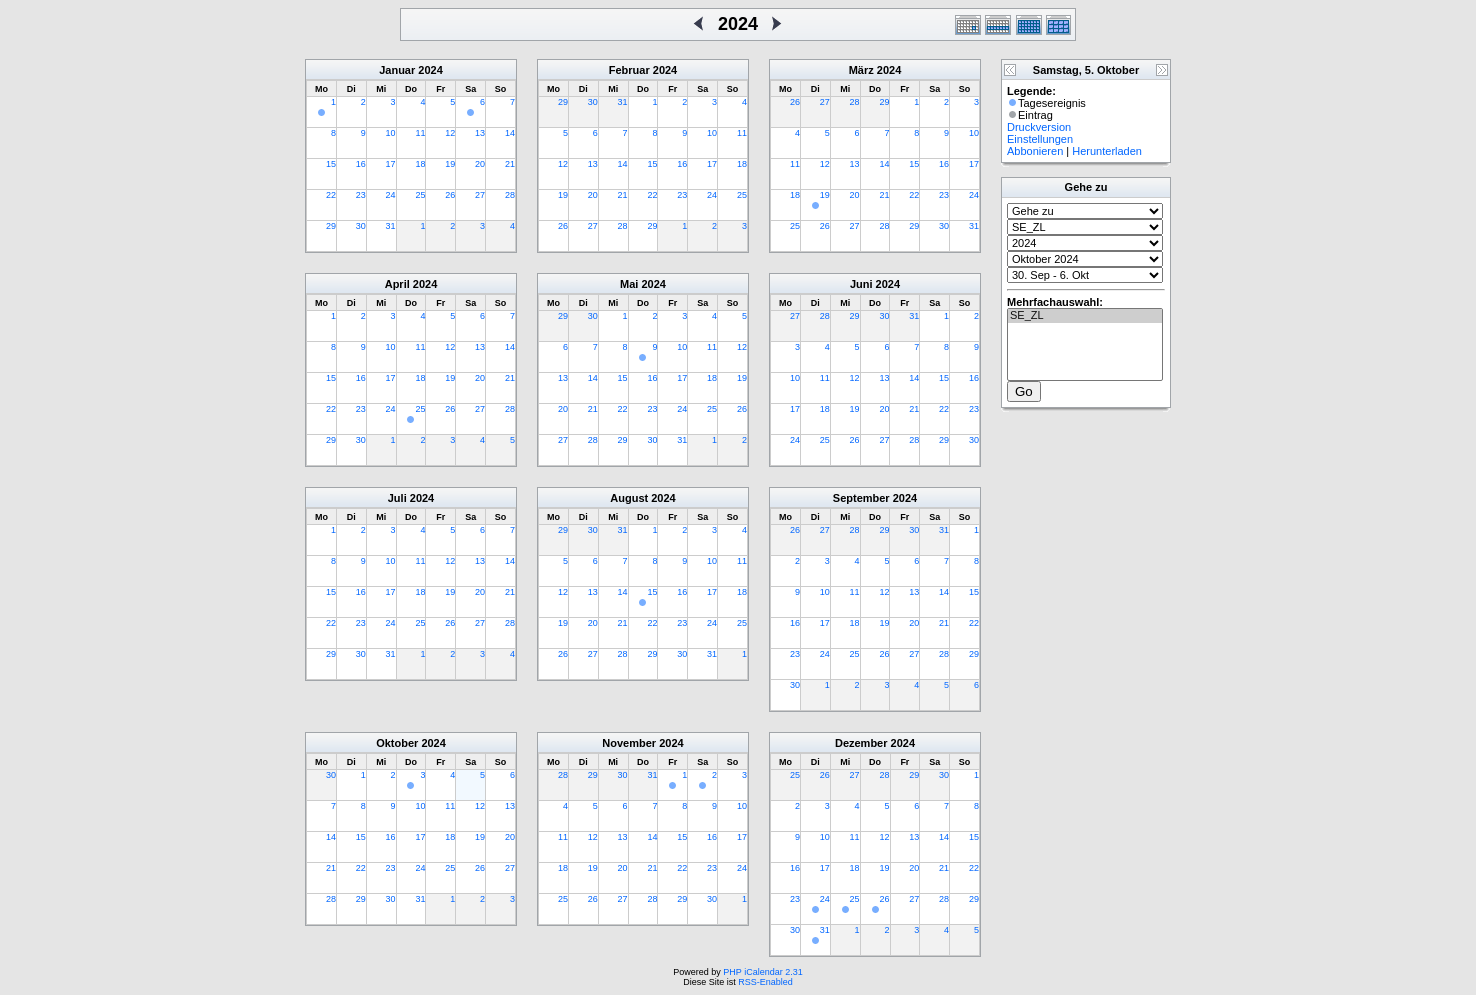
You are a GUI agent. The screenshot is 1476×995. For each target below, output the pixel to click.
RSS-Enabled (765, 982)
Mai (629, 284)
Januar (397, 70)
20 (480, 164)
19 (450, 164)
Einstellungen (1040, 139)
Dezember (861, 743)
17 (391, 164)
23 (361, 195)
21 (510, 164)
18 (420, 164)
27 (480, 195)
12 (450, 133)
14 (510, 133)
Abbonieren (1035, 151)
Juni (861, 284)
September (861, 498)
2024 (430, 70)
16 (361, 164)
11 (420, 133)
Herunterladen (1107, 151)
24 (391, 195)
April (397, 284)
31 (391, 226)
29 (331, 226)
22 (331, 195)
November (629, 743)
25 (420, 195)
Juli (397, 498)
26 (450, 195)
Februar (629, 70)
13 (480, 133)
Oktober (397, 743)
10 (391, 133)
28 (510, 195)
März (861, 70)
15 (331, 164)
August (629, 498)
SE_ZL (1085, 316)
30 (361, 226)
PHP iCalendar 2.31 (762, 972)
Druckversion (1039, 127)
